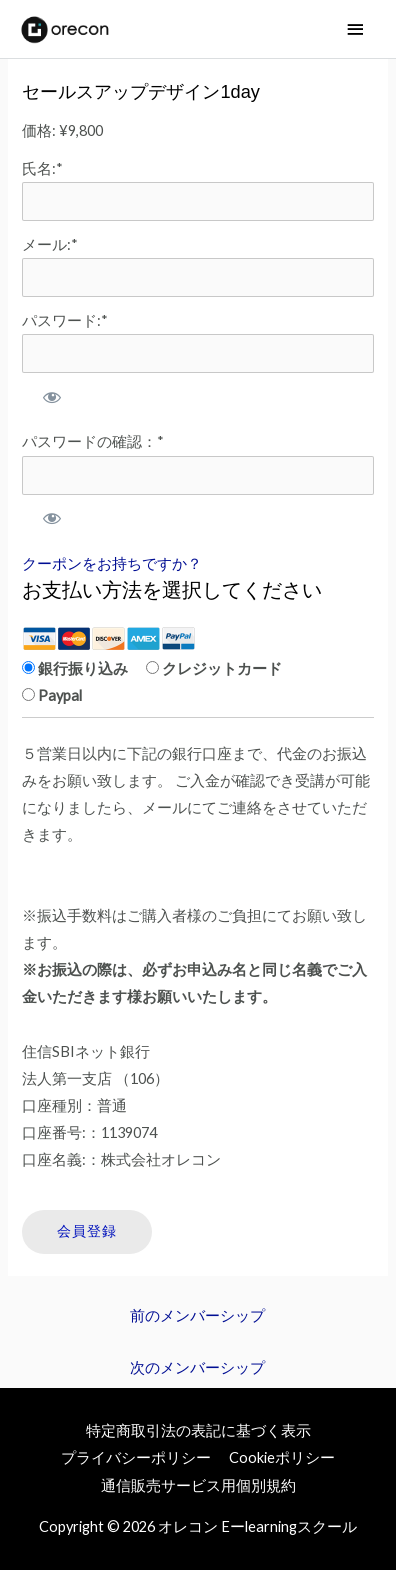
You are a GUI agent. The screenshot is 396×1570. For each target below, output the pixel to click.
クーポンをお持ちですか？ (112, 563)
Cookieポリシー (282, 1457)
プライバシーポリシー (136, 1457)
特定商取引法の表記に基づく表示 (198, 1430)
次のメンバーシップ (197, 1367)
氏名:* (42, 168)
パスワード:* (65, 320)
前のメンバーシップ (197, 1315)
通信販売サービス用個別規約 (198, 1485)
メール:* (50, 244)
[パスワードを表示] (50, 396)
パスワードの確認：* (93, 441)
